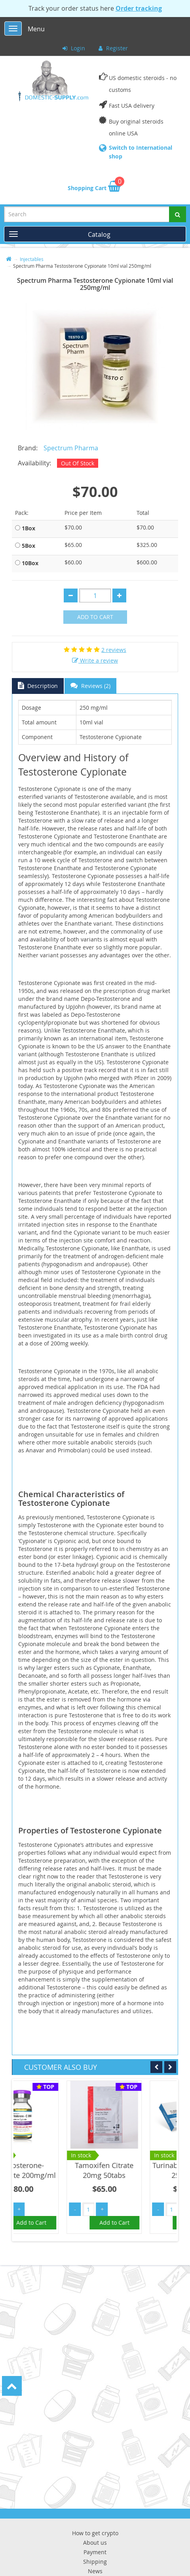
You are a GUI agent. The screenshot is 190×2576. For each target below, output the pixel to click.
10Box (30, 563)
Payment (95, 2552)
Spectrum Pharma (71, 448)
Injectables (32, 259)
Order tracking (139, 8)
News (95, 2571)
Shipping (95, 2561)
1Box (28, 528)
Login (74, 48)
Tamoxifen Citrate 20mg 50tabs (138, 2170)
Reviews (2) (90, 686)
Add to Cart (95, 617)
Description (38, 686)
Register (113, 48)
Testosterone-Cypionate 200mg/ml (55, 2170)
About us (95, 2542)
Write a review (95, 660)
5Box (28, 545)
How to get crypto (95, 2533)
